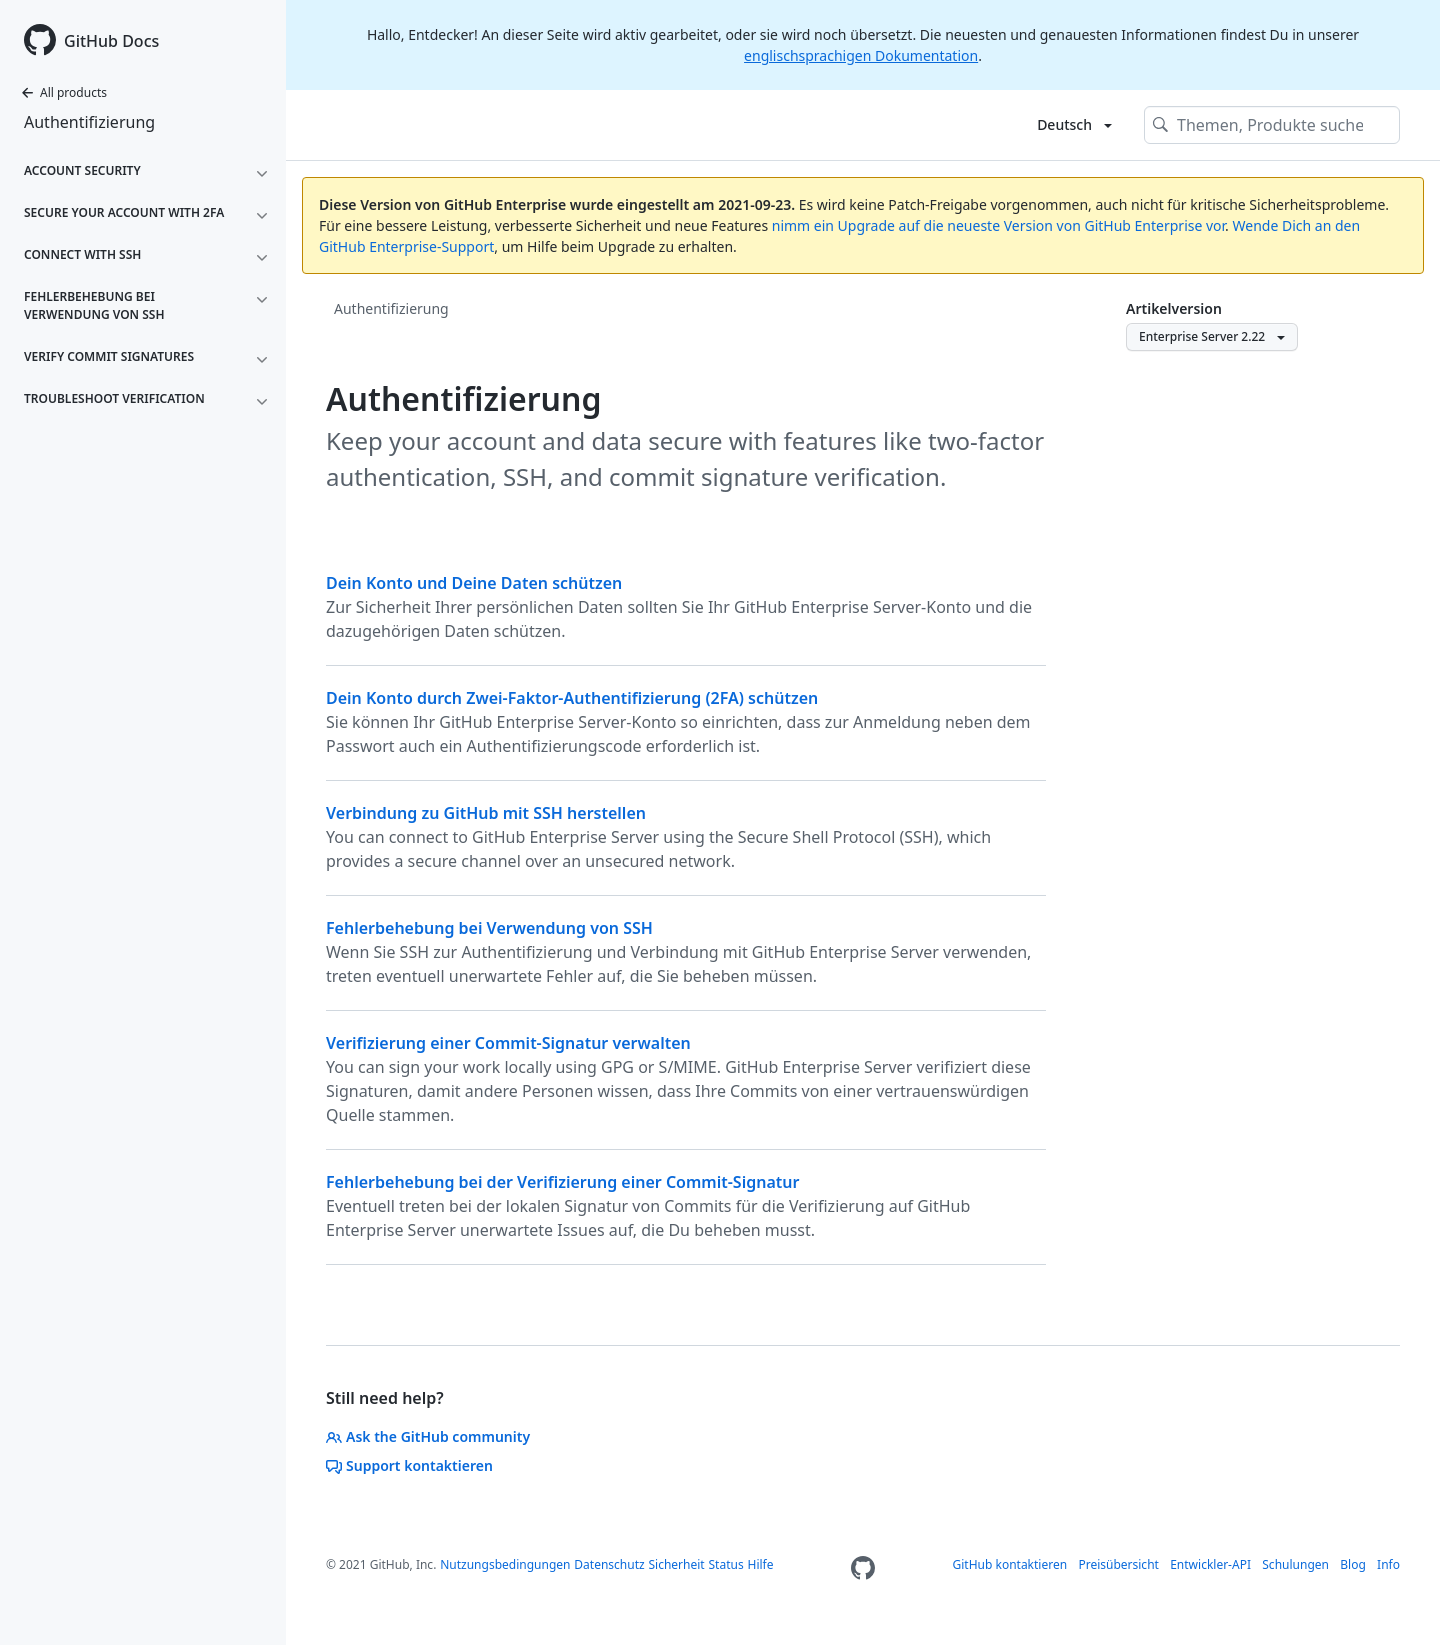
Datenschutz (609, 1564)
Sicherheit (676, 1564)
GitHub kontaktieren (1010, 1564)
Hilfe (760, 1564)
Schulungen (1295, 1564)
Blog (1353, 1564)
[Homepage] (863, 1568)
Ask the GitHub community (428, 1436)
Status (726, 1564)
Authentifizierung (89, 122)
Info (1388, 1564)
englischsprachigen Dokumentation (861, 55)
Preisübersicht (1118, 1564)
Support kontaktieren (409, 1465)
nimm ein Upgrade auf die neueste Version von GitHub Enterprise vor (998, 225)
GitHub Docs (111, 41)
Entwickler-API (1210, 1564)
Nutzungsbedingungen (505, 1564)
